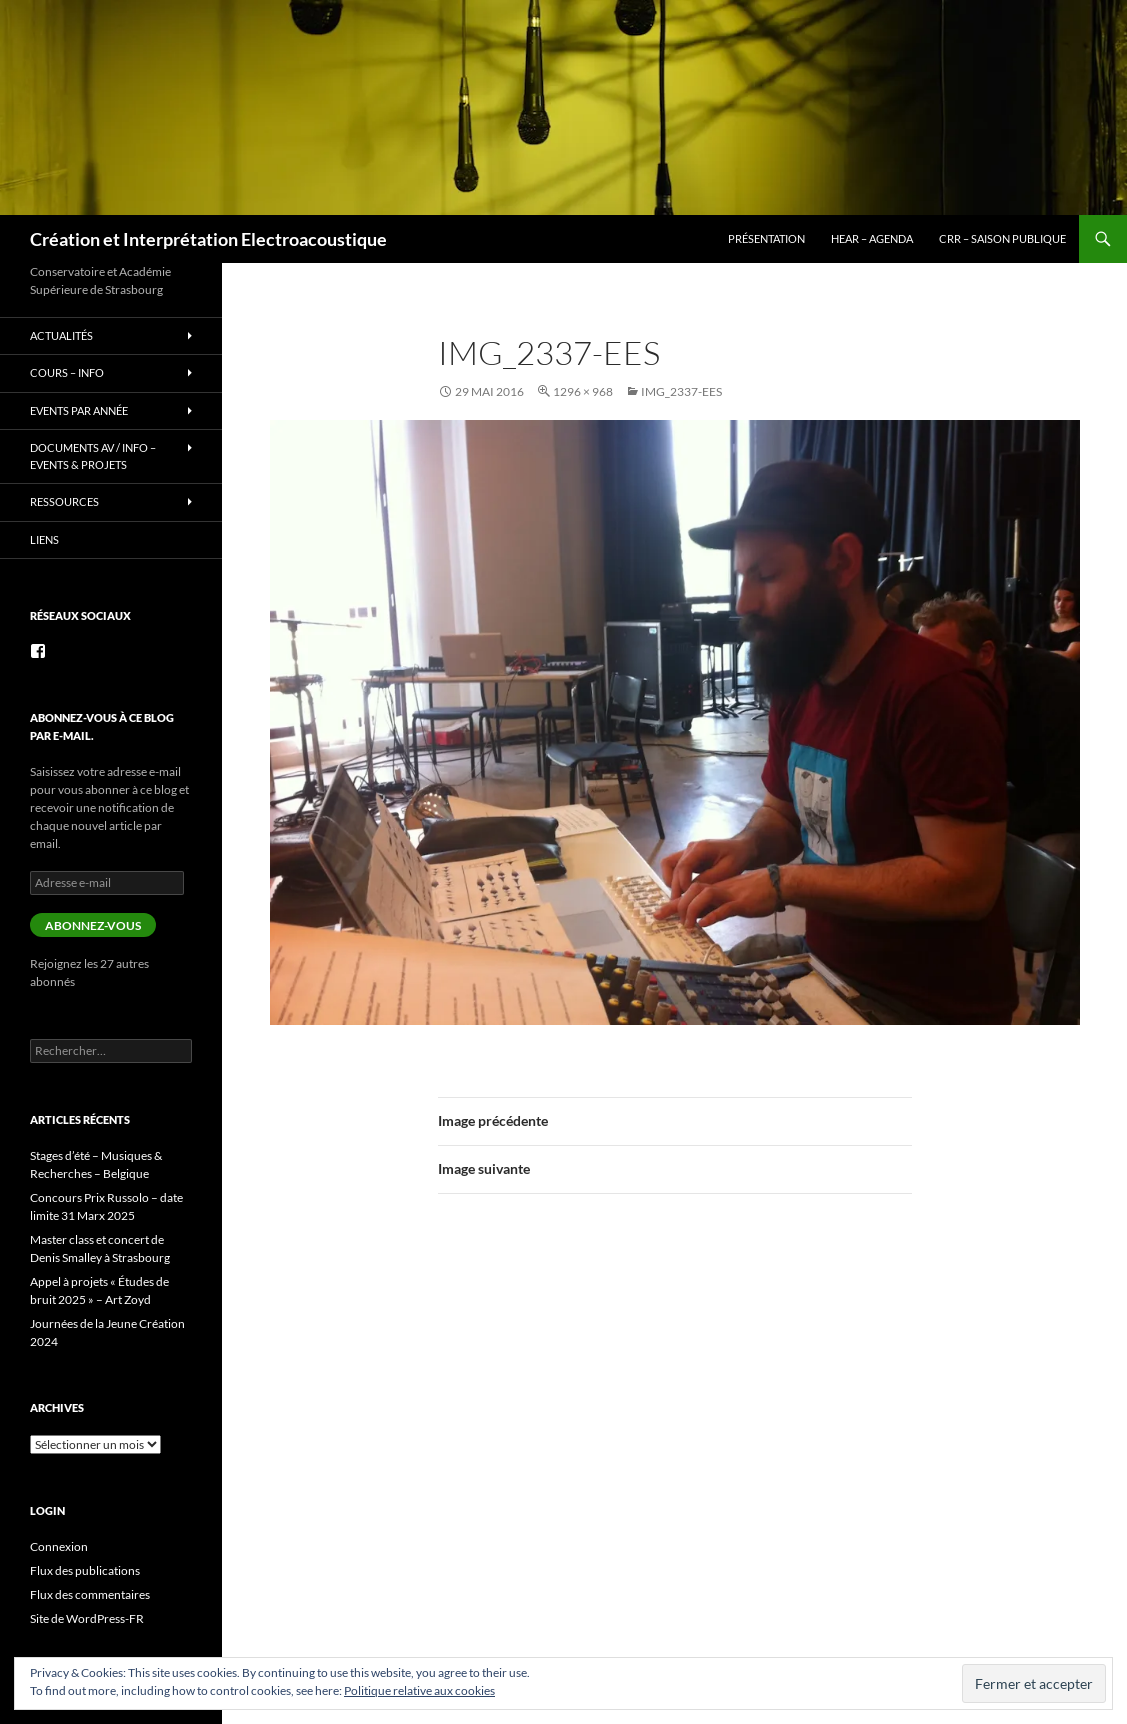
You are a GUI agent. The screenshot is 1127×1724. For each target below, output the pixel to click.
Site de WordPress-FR (87, 1618)
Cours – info (67, 372)
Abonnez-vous (93, 925)
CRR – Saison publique (1002, 238)
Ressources (64, 501)
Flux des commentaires (90, 1594)
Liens (44, 539)
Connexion (59, 1546)
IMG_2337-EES (681, 391)
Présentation (766, 238)
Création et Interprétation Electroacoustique (208, 239)
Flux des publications (85, 1570)
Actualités (61, 335)
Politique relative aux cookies (419, 1690)
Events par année (79, 410)
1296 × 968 (583, 391)
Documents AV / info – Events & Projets (93, 456)
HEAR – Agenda (872, 238)
